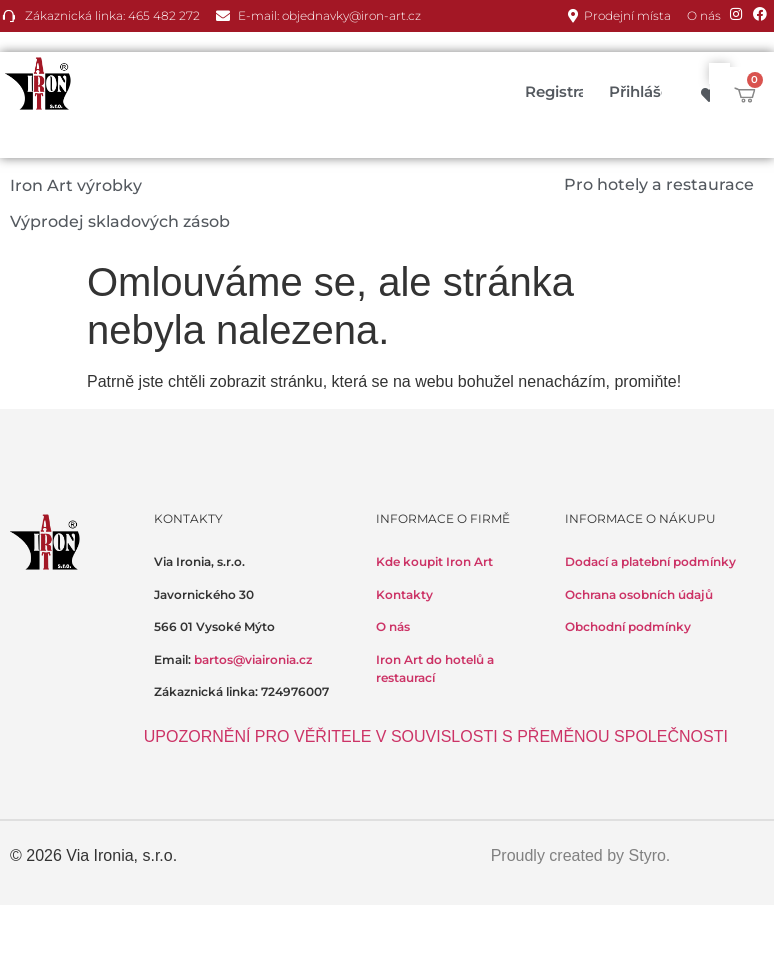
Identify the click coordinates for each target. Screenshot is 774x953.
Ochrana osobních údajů (639, 594)
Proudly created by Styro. (581, 855)
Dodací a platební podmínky (650, 561)
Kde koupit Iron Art (434, 561)
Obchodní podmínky (628, 626)
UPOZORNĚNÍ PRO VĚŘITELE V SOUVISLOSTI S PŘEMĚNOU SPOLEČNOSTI (436, 736)
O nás (393, 626)
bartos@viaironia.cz (253, 659)
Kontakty (404, 594)
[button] (87, 186)
